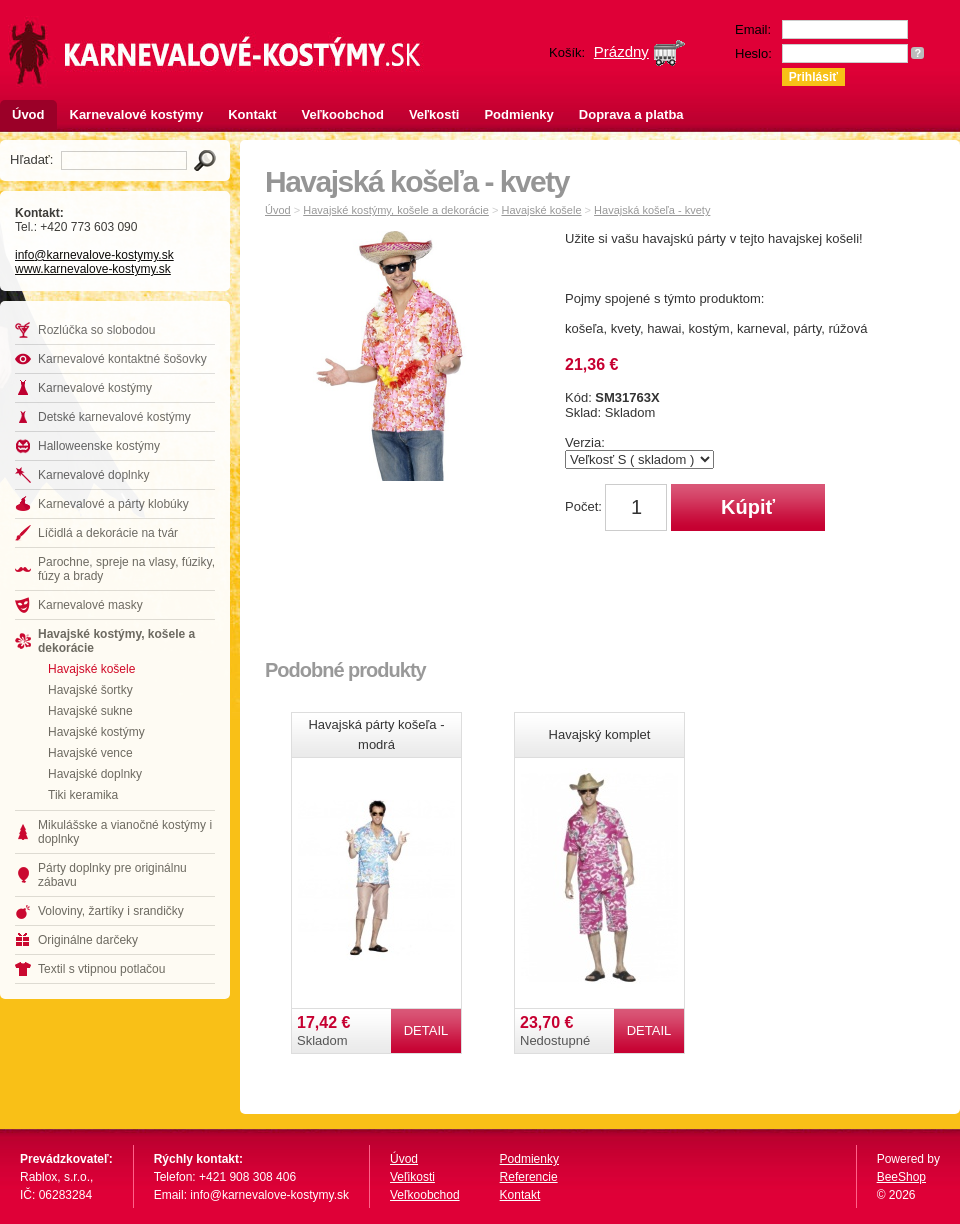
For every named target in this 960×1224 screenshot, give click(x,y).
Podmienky (518, 114)
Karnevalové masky (90, 605)
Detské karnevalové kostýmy (114, 417)
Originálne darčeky (88, 940)
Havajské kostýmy (96, 732)
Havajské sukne (90, 711)
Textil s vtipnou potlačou (101, 969)
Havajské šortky (90, 690)
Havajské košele (91, 669)
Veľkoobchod (343, 114)
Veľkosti (434, 114)
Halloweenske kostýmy (99, 446)
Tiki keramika (83, 795)
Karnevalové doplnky (93, 475)
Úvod (28, 114)
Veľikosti (412, 1177)
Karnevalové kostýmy (137, 114)
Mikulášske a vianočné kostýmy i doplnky (125, 832)
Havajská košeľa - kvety (652, 210)
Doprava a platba (631, 114)
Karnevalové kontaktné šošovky (122, 359)
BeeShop (901, 1177)
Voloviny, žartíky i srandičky (111, 911)
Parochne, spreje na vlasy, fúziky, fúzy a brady (126, 569)
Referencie (529, 1177)
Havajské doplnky (95, 774)
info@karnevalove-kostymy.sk (94, 255)
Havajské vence (90, 753)
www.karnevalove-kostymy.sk (93, 269)
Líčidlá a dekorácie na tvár (108, 533)
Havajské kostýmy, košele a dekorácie (116, 641)
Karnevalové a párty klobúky (113, 504)
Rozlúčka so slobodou (96, 330)
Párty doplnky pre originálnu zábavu (112, 875)
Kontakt (252, 114)
